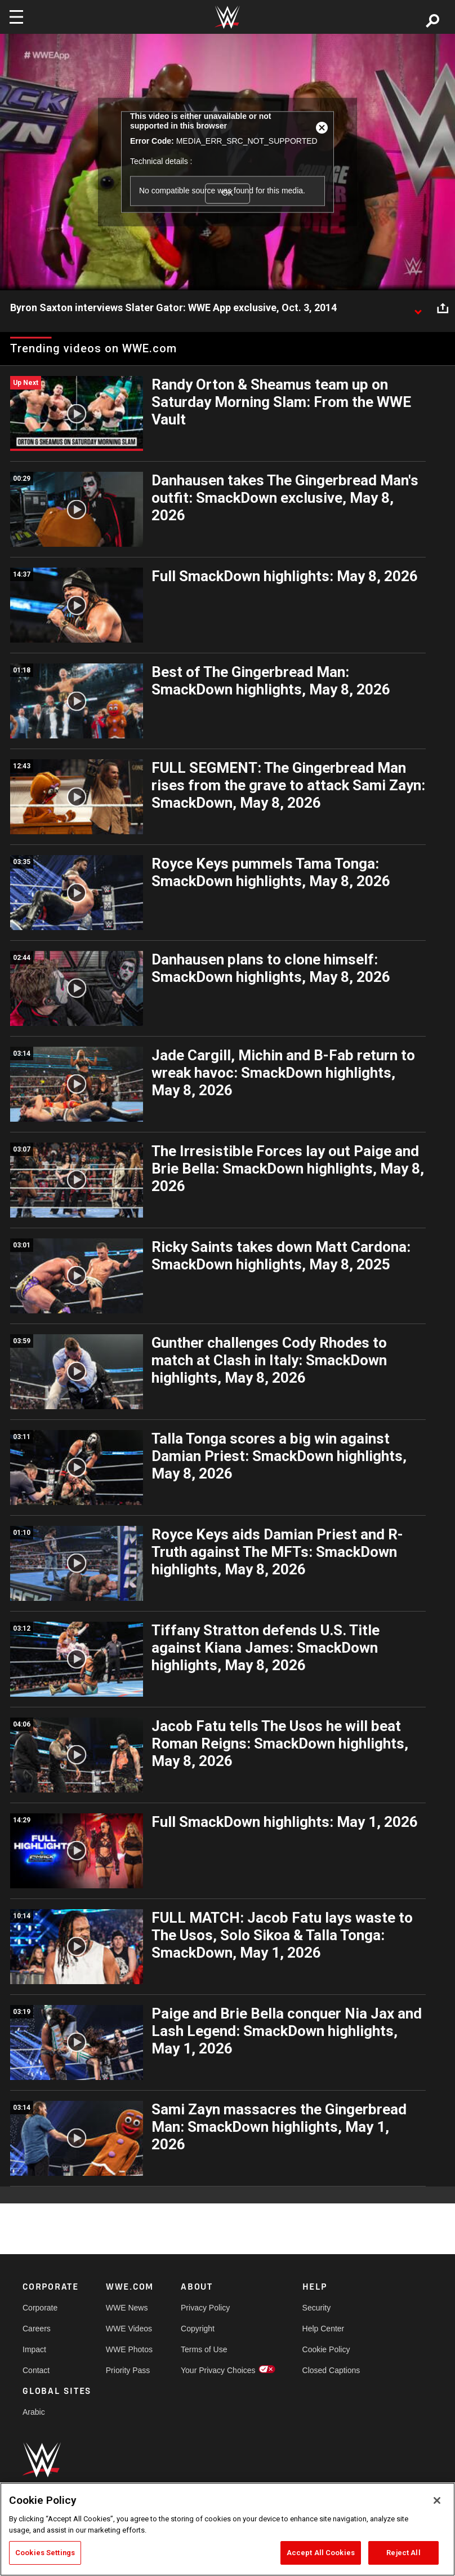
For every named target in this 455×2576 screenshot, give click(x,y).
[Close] (437, 2500)
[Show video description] (417, 308)
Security (316, 2307)
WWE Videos (129, 2328)
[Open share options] (442, 308)
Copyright (198, 2328)
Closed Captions (331, 2370)
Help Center (323, 2328)
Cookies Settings (45, 2552)
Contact (36, 2370)
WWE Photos (129, 2349)
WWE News (127, 2307)
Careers (37, 2328)
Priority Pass (128, 2370)
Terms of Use (204, 2349)
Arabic (34, 2411)
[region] (227, 2529)
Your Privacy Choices (218, 2370)
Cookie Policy (326, 2349)
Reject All (403, 2552)
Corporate (40, 2307)
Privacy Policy (205, 2307)
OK (227, 193)
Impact (34, 2349)
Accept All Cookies (321, 2552)
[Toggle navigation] (16, 17)
